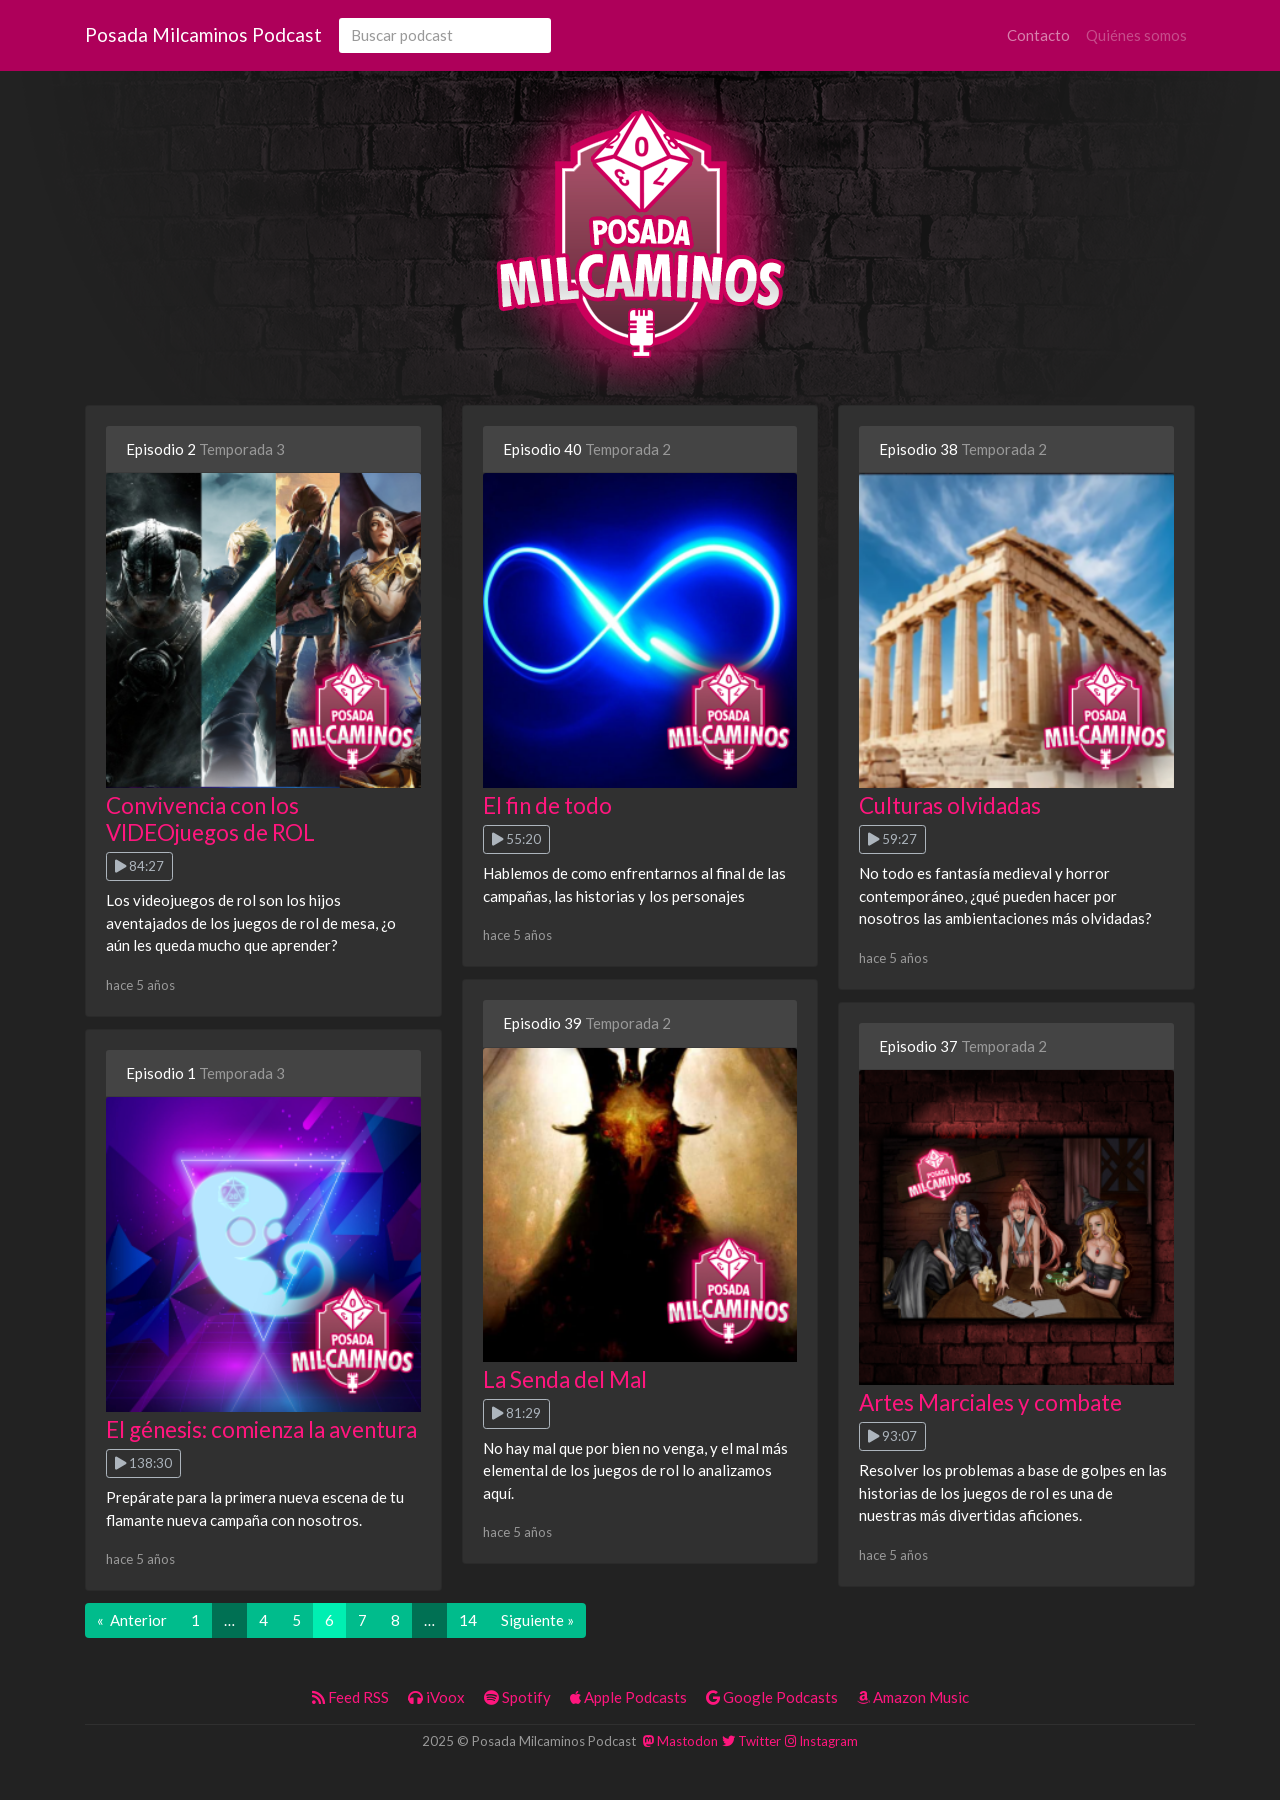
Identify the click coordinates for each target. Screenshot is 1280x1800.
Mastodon (680, 1741)
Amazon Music (913, 1697)
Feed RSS (350, 1697)
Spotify (517, 1697)
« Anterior (132, 1620)
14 (468, 1620)
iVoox (436, 1697)
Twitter (751, 1741)
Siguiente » (537, 1620)
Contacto (1038, 35)
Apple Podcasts (628, 1697)
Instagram (821, 1741)
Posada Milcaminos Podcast (203, 34)
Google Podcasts (772, 1697)
